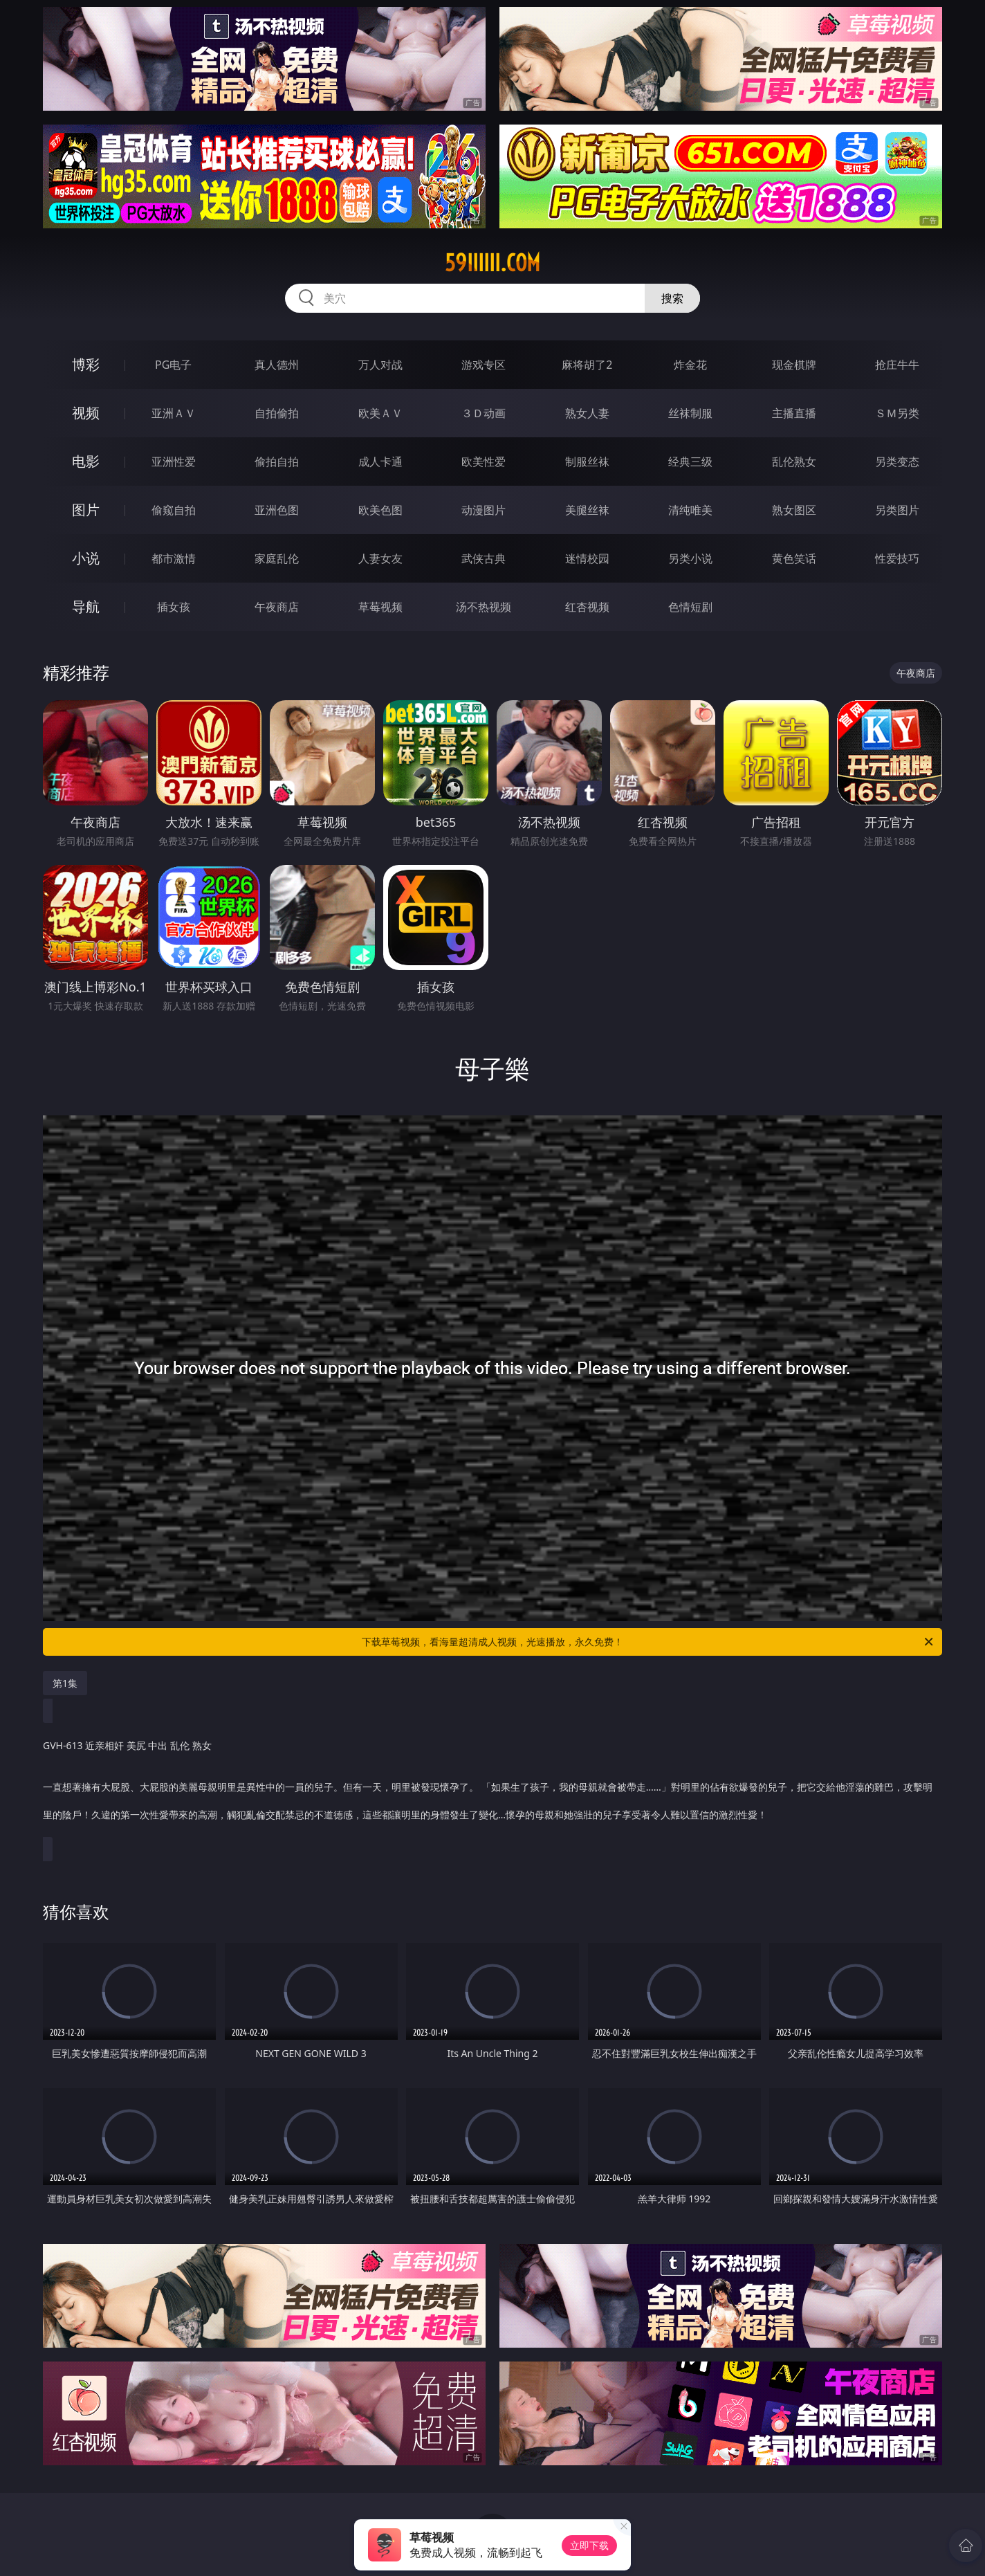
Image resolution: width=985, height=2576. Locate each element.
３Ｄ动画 (483, 413)
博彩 (86, 364)
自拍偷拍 (277, 413)
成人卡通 (380, 461)
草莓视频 (380, 606)
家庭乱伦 (277, 558)
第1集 (65, 1683)
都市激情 (173, 558)
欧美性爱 (483, 461)
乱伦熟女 (794, 461)
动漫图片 (483, 510)
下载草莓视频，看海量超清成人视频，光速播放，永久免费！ (648, 1642)
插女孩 (173, 606)
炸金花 (690, 364)
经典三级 (690, 461)
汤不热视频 (483, 606)
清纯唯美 (690, 510)
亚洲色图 (277, 510)
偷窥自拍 (173, 510)
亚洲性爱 (173, 461)
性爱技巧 (897, 558)
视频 (86, 412)
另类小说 (690, 558)
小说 (86, 558)
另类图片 (897, 510)
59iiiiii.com (492, 263)
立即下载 (589, 2545)
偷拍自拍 (277, 461)
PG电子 (173, 364)
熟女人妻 (587, 413)
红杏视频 (587, 606)
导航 (86, 606)
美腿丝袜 (587, 510)
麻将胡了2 (587, 364)
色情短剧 (690, 606)
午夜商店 (277, 606)
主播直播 (794, 413)
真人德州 (277, 364)
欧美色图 (380, 510)
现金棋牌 (794, 364)
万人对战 (380, 364)
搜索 (672, 298)
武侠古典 (483, 558)
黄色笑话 (794, 558)
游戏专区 (483, 364)
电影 (86, 461)
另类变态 (897, 461)
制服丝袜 (587, 461)
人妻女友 (380, 558)
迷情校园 (587, 558)
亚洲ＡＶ (173, 413)
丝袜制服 (690, 413)
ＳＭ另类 (897, 413)
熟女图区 (794, 510)
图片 (86, 509)
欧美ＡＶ (380, 413)
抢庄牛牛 (897, 364)
